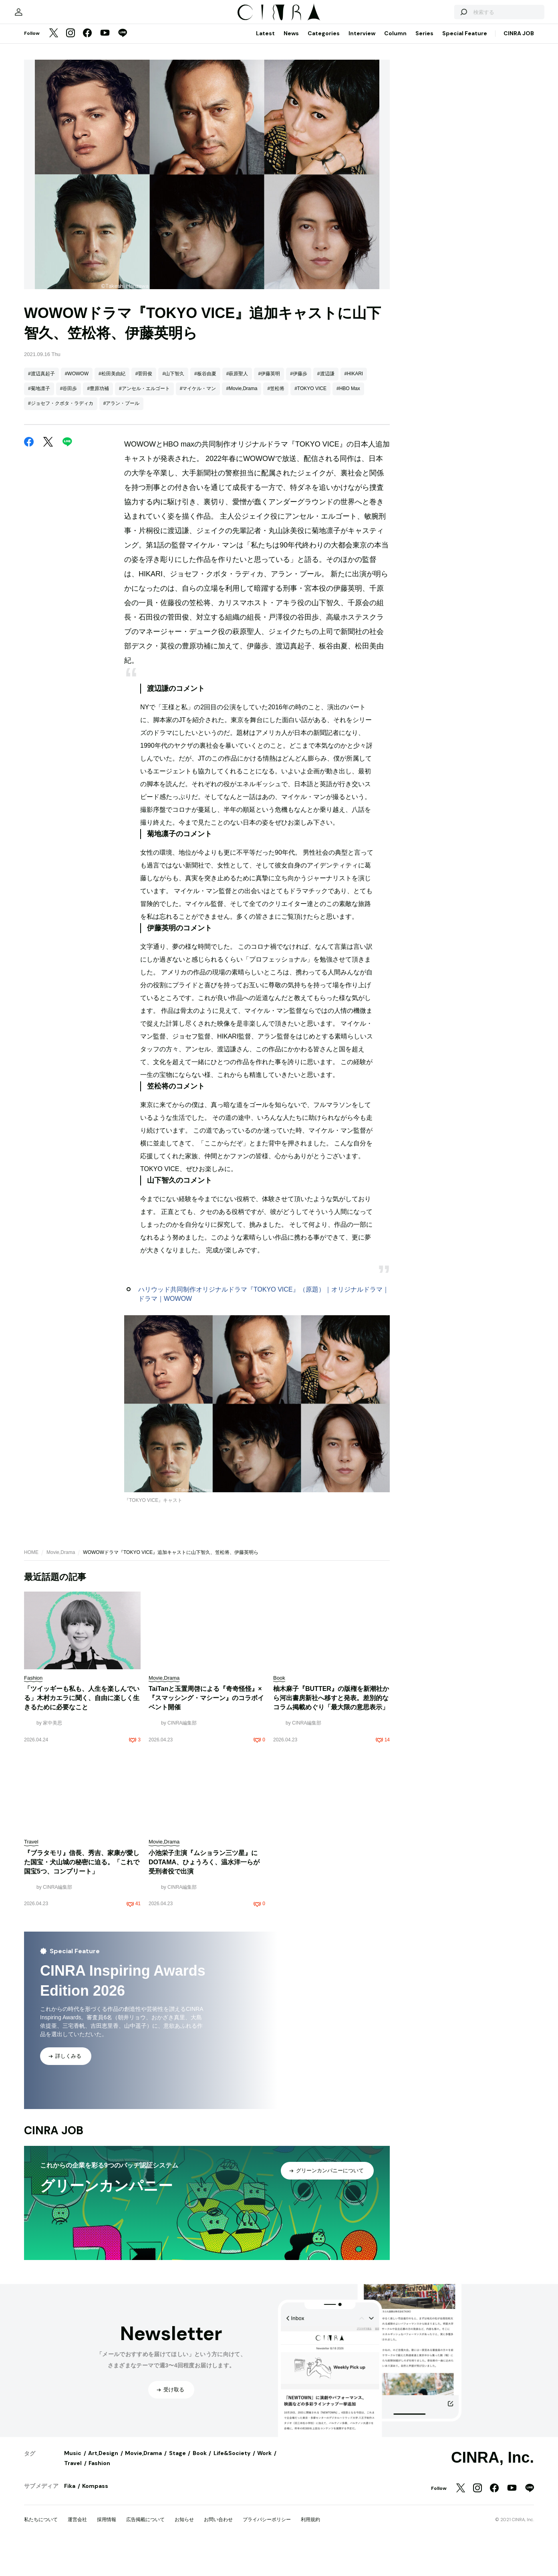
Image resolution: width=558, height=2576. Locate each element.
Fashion (99, 2571)
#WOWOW (77, 482)
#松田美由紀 (112, 482)
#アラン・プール (121, 511)
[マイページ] (41, 116)
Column (395, 141)
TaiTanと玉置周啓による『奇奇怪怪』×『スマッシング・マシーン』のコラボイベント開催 (206, 1806)
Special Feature (464, 141)
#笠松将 (275, 496)
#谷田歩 (68, 496)
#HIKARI (353, 482)
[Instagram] (70, 142)
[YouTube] (105, 142)
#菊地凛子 (39, 496)
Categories (324, 141)
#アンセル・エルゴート (144, 496)
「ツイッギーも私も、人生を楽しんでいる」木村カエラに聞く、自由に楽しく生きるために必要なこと (81, 1806)
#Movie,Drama (241, 496)
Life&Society (232, 2561)
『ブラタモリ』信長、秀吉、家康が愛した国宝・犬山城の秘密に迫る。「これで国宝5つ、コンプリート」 (81, 1970)
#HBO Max (348, 496)
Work (264, 2561)
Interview (361, 141)
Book (200, 2561)
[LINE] (122, 142)
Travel (73, 2571)
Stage (177, 2561)
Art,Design (103, 2561)
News (291, 141)
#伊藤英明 (269, 482)
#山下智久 (173, 482)
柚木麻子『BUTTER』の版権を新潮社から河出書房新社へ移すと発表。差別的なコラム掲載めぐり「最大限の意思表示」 (331, 1806)
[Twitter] (53, 142)
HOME (31, 1660)
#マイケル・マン (198, 496)
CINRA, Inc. (492, 2565)
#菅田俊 (144, 482)
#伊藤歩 (298, 482)
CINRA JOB (519, 141)
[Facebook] (87, 142)
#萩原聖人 (237, 482)
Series (424, 141)
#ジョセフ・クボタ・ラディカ (60, 511)
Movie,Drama (60, 1660)
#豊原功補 (98, 496)
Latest (265, 141)
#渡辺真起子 (41, 482)
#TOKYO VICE (310, 496)
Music (72, 2561)
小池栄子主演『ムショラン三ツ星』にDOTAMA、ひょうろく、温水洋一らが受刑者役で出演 (204, 1970)
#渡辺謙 (325, 482)
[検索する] (441, 116)
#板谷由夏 (205, 482)
